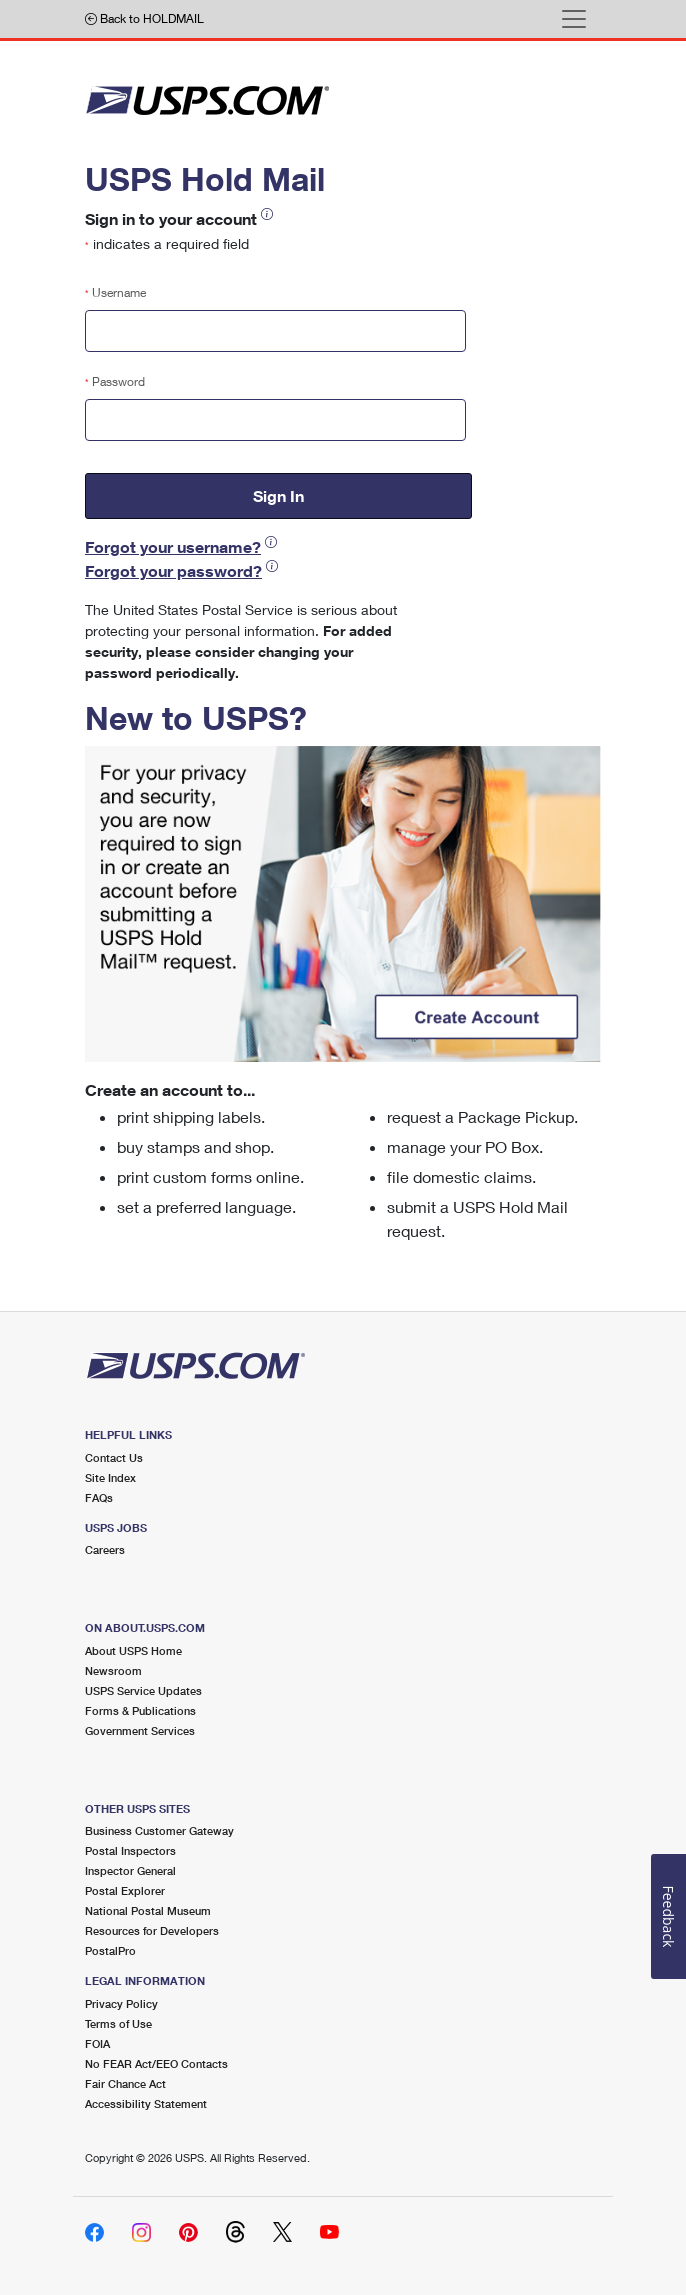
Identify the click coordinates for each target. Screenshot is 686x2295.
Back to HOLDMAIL (144, 18)
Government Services (140, 1730)
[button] (267, 214)
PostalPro (110, 1950)
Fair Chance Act (125, 2083)
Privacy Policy (121, 2003)
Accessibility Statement (146, 2103)
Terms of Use (118, 2023)
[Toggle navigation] (574, 19)
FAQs (99, 1497)
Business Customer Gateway (159, 1830)
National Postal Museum (148, 1910)
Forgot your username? (173, 546)
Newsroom (113, 1670)
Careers (105, 1549)
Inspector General (130, 1870)
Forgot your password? (173, 570)
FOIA (97, 2043)
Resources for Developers (152, 1930)
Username (115, 292)
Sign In (278, 495)
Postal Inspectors (130, 1850)
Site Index (110, 1477)
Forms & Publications (140, 1710)
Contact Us (114, 1457)
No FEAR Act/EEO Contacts (156, 2063)
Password (115, 381)
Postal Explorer (125, 1890)
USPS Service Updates (143, 1690)
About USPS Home (133, 1650)
